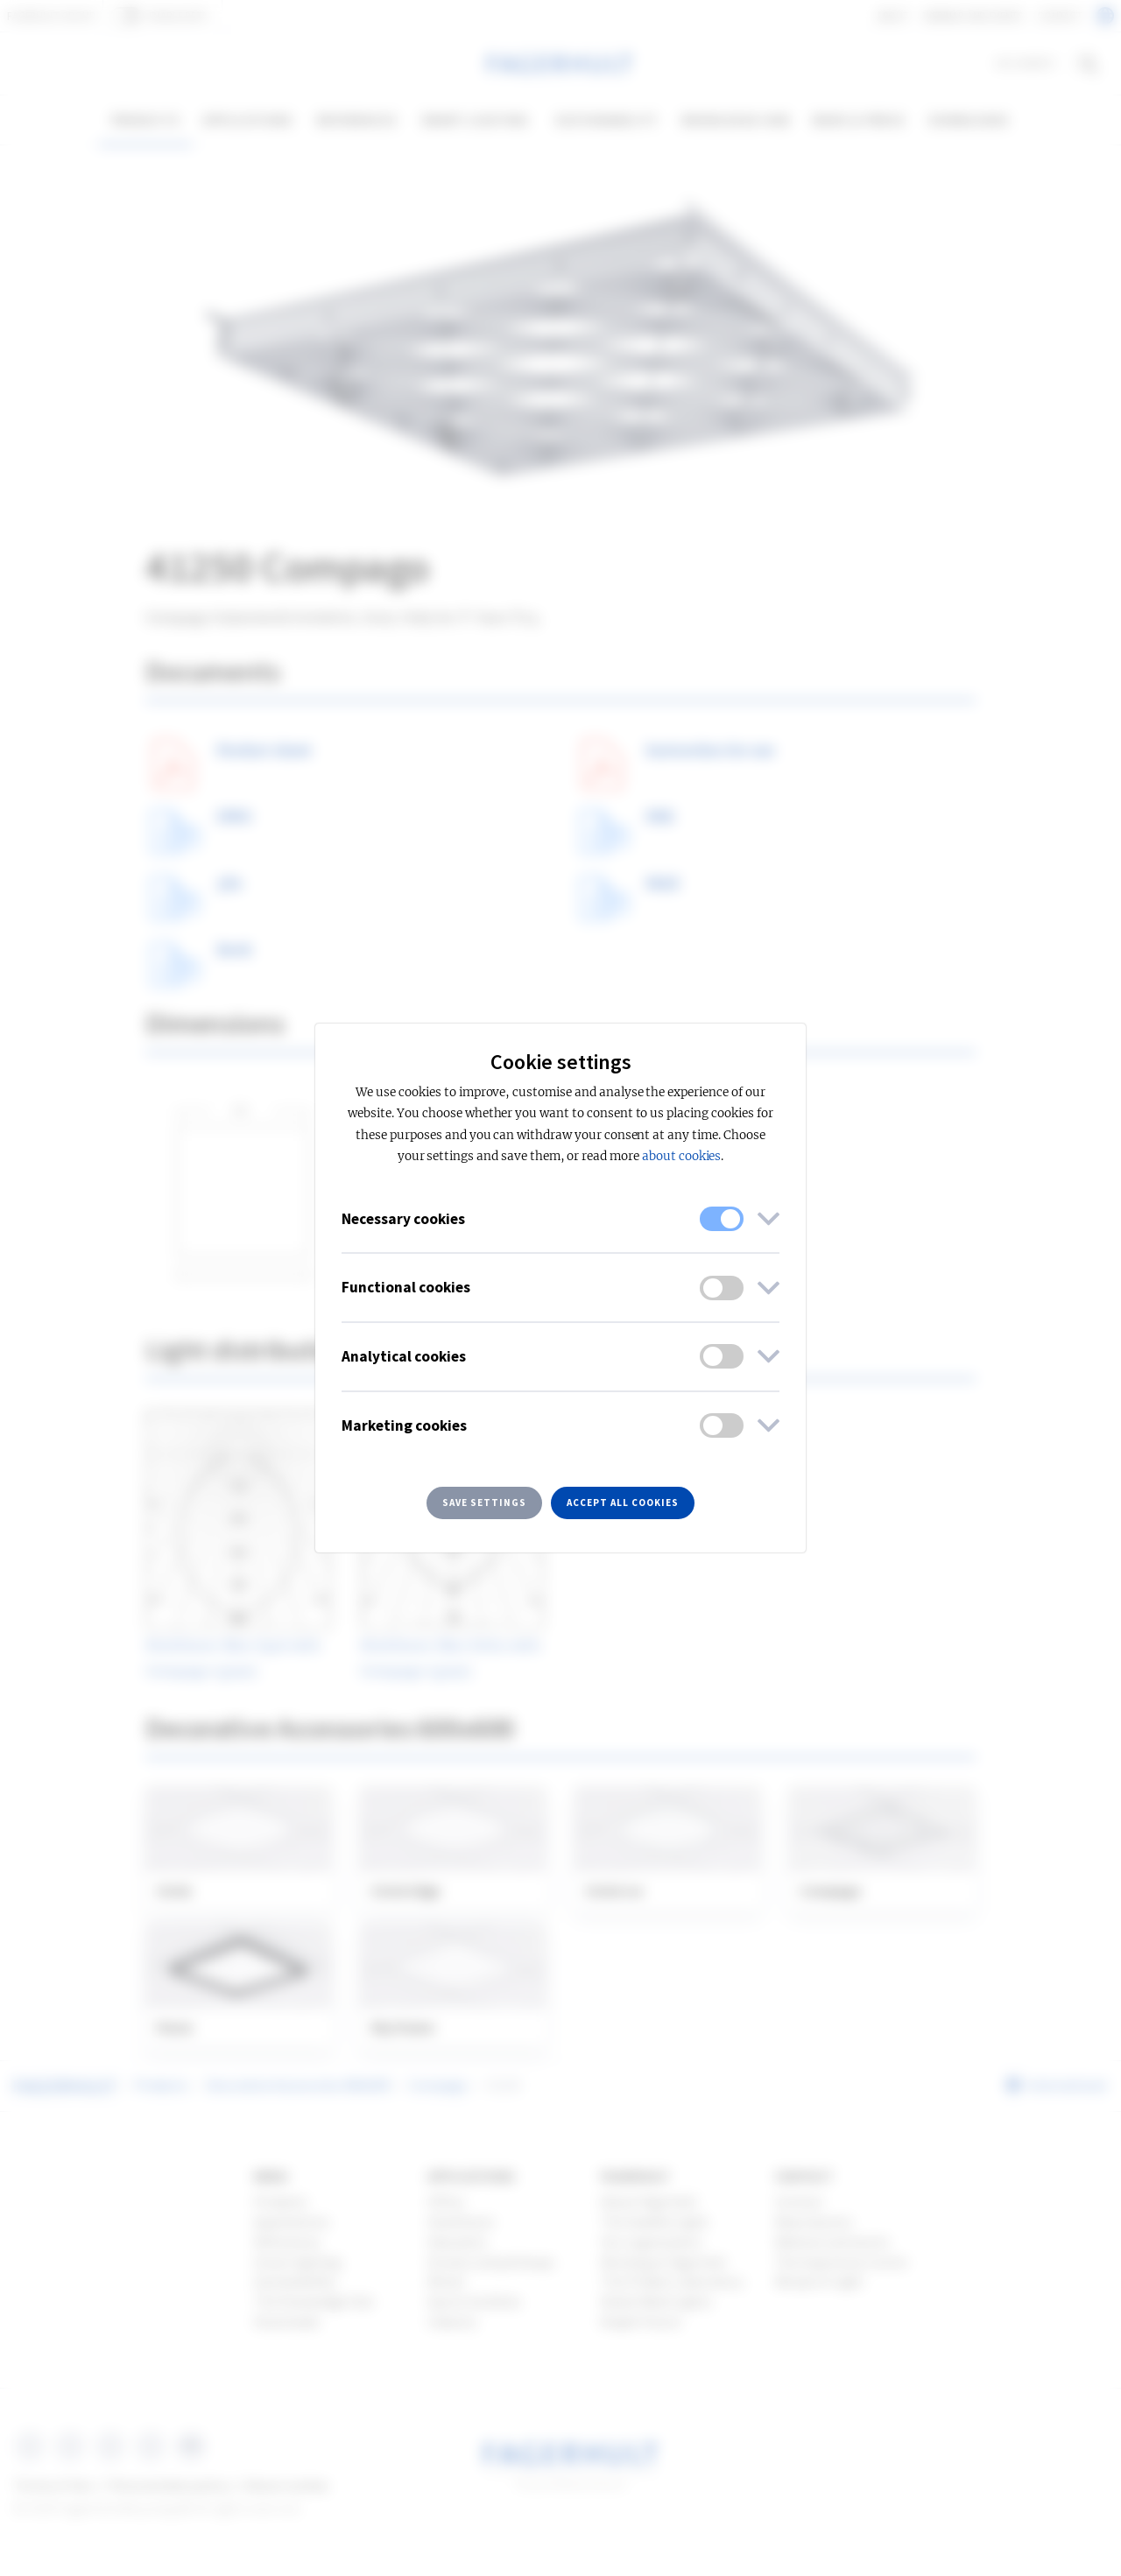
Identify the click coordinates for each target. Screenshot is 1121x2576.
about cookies (681, 1156)
